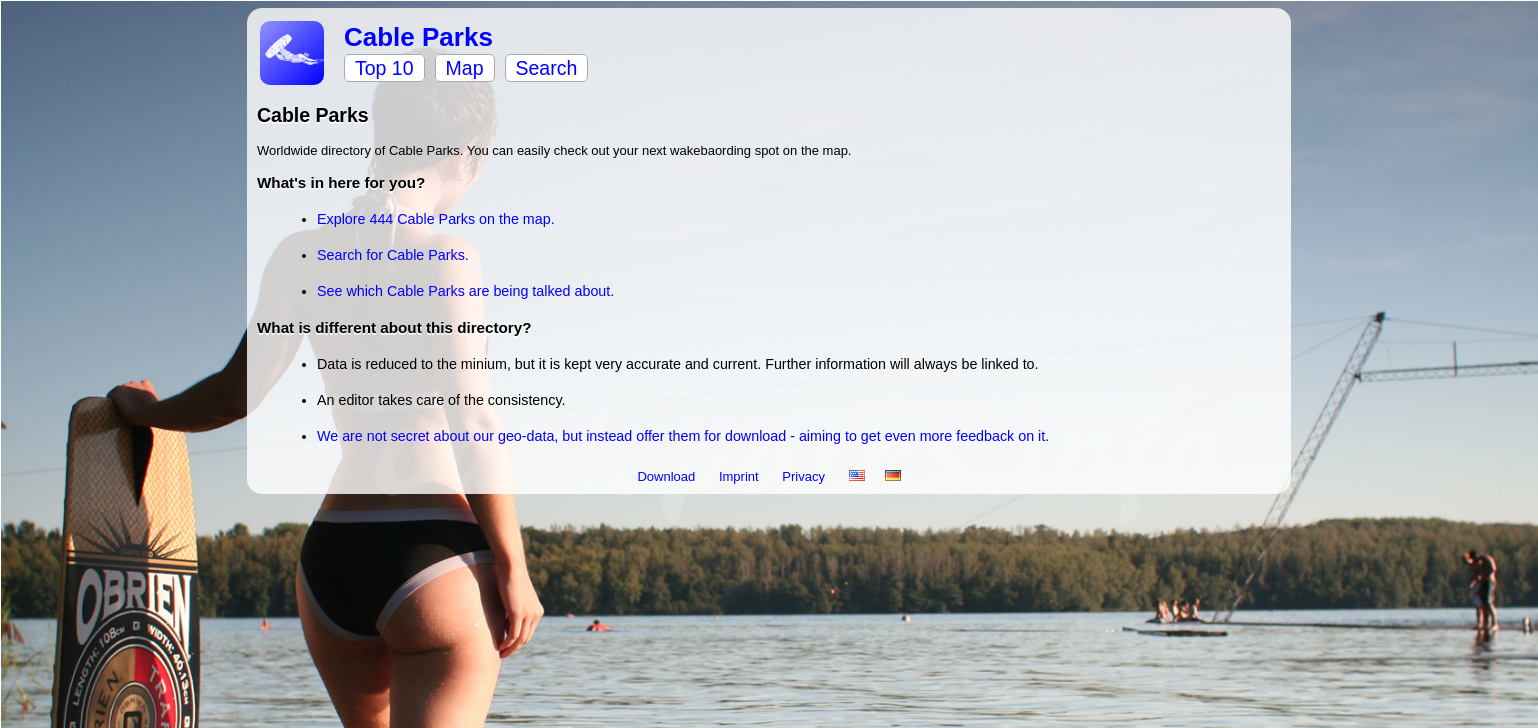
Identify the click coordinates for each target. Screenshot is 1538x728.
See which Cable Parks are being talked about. (465, 291)
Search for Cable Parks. (393, 255)
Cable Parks (418, 37)
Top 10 (384, 68)
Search (547, 68)
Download (667, 476)
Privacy (805, 476)
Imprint (740, 476)
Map (465, 68)
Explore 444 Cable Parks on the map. (436, 219)
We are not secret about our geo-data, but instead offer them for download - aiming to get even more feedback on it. (683, 436)
